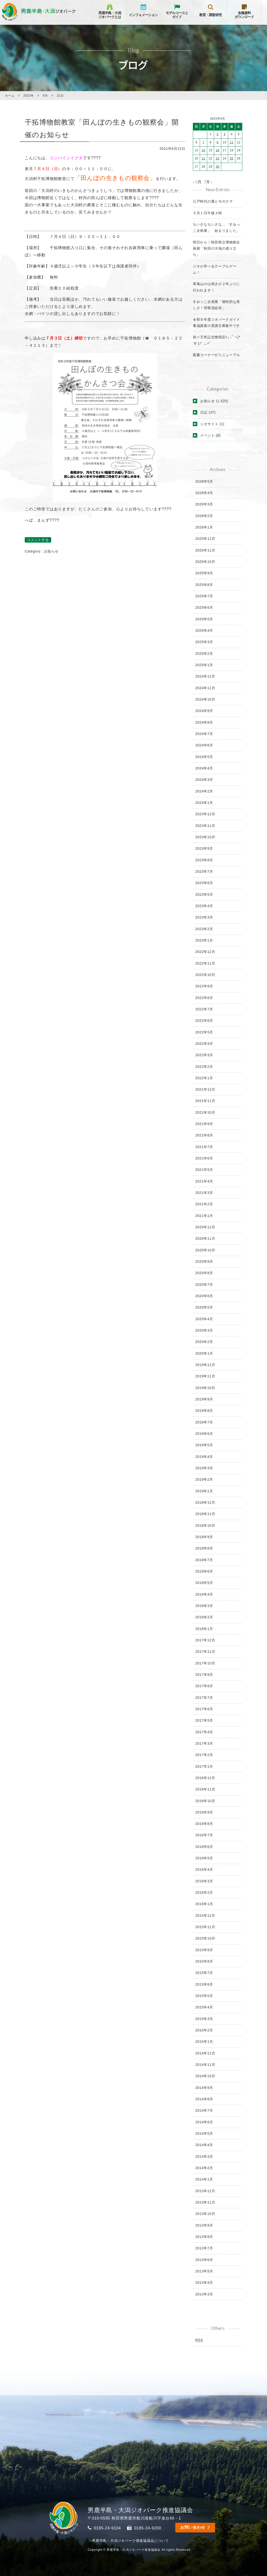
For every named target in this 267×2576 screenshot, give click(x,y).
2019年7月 (204, 1422)
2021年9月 (204, 1124)
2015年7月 (204, 1973)
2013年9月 (204, 2225)
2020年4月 (204, 1319)
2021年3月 (204, 1193)
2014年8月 (204, 2099)
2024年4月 (204, 768)
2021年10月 (205, 1112)
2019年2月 (204, 1479)
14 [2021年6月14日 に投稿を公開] (203, 150)
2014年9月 (204, 2088)
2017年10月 (205, 1663)
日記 (203, 412)
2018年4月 (204, 1594)
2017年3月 (204, 1743)
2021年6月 (204, 1158)
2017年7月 (204, 1698)
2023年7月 (204, 871)
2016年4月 (204, 1869)
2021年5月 (204, 1170)
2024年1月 (204, 803)
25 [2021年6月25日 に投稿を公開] (232, 158)
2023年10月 (205, 837)
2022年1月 (204, 1078)
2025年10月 (205, 562)
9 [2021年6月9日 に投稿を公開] (217, 142)
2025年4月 (204, 630)
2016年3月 (204, 1881)
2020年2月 (204, 1342)
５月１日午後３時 (207, 213)
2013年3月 (204, 2294)
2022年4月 (204, 1044)
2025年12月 (205, 539)
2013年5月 (204, 2271)
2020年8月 (204, 1273)
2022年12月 (205, 952)
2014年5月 (204, 2133)
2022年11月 (205, 963)
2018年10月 (205, 1525)
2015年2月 (204, 2030)
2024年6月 (204, 745)
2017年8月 (204, 1686)
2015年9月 (204, 1950)
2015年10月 (205, 1938)
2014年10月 (205, 2076)
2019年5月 (204, 1445)
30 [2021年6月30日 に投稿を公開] (218, 166)
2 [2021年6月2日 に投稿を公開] (217, 134)
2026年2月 (204, 516)
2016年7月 (204, 1835)
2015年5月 (204, 1996)
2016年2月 (204, 1892)
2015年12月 (205, 1916)
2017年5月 (204, 1720)
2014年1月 (204, 2179)
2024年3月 (204, 780)
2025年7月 (204, 596)
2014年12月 (205, 2053)
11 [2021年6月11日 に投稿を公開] (232, 142)
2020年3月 (204, 1330)
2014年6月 (204, 2122)
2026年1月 (204, 527)
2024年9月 (204, 711)
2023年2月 (204, 929)
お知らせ (51, 551)
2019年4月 (204, 1457)
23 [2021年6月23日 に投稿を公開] (218, 158)
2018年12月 (205, 1502)
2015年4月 (204, 2007)
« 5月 (197, 181)
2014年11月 (205, 2065)
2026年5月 (204, 481)
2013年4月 (204, 2283)
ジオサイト (209, 424)
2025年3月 (204, 642)
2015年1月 (204, 2042)
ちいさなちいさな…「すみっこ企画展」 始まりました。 (216, 227)
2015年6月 (204, 1984)
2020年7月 (204, 1285)
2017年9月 (204, 1675)
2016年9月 (204, 1812)
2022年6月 (204, 1021)
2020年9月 (204, 1261)
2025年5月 (204, 619)
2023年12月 (205, 814)
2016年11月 (205, 1789)
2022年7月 (204, 1009)
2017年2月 (204, 1755)
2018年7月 (204, 1560)
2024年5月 (204, 757)
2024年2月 (204, 791)
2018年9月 (204, 1537)
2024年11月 (205, 688)
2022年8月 (204, 998)
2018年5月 (204, 1583)
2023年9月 (204, 848)
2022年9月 (204, 986)
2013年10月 (205, 2214)
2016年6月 (204, 1847)
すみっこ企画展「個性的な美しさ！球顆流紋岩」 (216, 305)
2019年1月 (204, 1491)
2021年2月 (204, 1204)
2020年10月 (205, 1250)
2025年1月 (204, 665)
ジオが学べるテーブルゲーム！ (214, 269)
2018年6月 (204, 1571)
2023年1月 (204, 940)
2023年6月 (204, 883)
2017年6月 (204, 1709)
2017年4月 (204, 1732)
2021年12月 (205, 1089)
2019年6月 (204, 1434)
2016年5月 (204, 1858)
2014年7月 (204, 2110)
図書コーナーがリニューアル (216, 355)
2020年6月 (204, 1296)
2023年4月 (204, 906)
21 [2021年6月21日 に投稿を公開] (203, 158)
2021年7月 (204, 1147)
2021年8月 (204, 1135)
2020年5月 (204, 1307)
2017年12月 (205, 1640)
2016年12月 (205, 1778)
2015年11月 (205, 1927)
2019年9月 (204, 1399)
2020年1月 (204, 1353)
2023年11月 (205, 826)
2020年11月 (205, 1238)
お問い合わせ (192, 2527)
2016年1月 (204, 1904)
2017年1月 (204, 1766)
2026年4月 (204, 493)
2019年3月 (204, 1468)
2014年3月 (204, 2156)
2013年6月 (204, 2260)
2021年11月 (205, 1101)
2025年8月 (204, 585)
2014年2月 (204, 2168)
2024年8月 (204, 722)
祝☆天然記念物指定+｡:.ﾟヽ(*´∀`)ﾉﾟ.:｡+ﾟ (216, 340)
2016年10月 (205, 1801)
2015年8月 (204, 1961)
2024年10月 (205, 699)
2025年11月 (205, 550)
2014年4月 (204, 2145)
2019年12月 (205, 1365)
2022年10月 (205, 975)
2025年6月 (204, 607)
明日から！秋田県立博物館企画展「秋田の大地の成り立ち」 (216, 248)
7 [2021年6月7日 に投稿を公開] (203, 142)
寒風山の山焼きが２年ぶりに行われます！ (216, 287)
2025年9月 (204, 573)
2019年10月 (205, 1388)
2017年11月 (205, 1652)
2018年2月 (204, 1617)
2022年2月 (204, 1067)
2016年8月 (204, 1824)
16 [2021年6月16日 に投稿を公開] (218, 150)
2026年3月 (204, 504)
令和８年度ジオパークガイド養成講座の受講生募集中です (216, 322)
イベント (207, 435)
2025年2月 (204, 654)
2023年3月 (204, 917)
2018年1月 (204, 1629)
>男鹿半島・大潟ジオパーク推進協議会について (129, 2541)
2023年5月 (204, 894)
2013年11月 (205, 2202)
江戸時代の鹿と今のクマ (213, 201)
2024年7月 (204, 734)
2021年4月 (204, 1181)
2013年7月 (204, 2248)
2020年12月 (205, 1227)
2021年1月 (204, 1216)
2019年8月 (204, 1411)
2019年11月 (205, 1376)
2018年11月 (205, 1514)
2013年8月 (204, 2237)
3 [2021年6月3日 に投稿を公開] (224, 134)
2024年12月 (205, 676)
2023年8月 (204, 860)
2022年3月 (204, 1055)
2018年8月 (204, 1548)
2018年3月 (204, 1606)
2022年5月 (204, 1032)
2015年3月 (204, 2019)
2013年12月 (205, 2191)
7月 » (208, 181)
